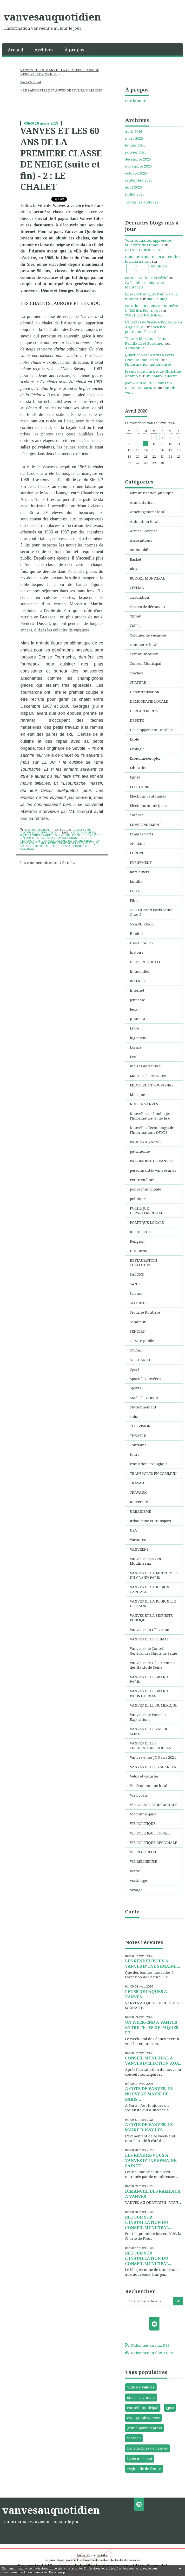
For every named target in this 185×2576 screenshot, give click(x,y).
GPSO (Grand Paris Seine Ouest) (151, 912)
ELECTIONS (139, 786)
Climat (136, 616)
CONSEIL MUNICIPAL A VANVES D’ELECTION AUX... (154, 2060)
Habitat (136, 933)
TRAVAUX (138, 1492)
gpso (170, 2407)
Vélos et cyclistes (144, 1776)
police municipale (145, 1189)
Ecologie (137, 748)
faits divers (139, 871)
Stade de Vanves (144, 1397)
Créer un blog (84, 2555)
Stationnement (143, 1407)
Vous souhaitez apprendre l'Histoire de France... (148, 242)
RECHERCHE (140, 1231)
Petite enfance (142, 1179)
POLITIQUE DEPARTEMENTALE (146, 1210)
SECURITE (138, 1302)
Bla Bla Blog (157, 298)
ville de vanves (83, 832)
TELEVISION (140, 1425)
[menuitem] (15, 49)
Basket (135, 559)
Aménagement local (147, 511)
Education (48, 832)
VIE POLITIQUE (143, 1823)
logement (138, 1037)
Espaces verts (141, 834)
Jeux (134, 1009)
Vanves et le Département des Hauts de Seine (152, 1665)
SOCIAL (136, 1350)
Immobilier (140, 971)
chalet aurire (80, 838)
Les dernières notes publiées (93, 2560)
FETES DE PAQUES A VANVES (146, 1994)
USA (133, 1530)
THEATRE (138, 1435)
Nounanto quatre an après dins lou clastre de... (152, 259)
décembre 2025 (138, 159)
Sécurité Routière (145, 1312)
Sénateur (138, 1321)
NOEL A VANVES (144, 1103)
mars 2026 (134, 138)
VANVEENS (139, 1549)
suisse (135, 1416)
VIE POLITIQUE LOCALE (150, 1833)
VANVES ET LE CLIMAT (149, 1639)
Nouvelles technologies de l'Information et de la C (153, 1116)
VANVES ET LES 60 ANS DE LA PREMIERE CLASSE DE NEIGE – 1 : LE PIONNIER (59, 72)
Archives (43, 50)
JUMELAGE (139, 1018)
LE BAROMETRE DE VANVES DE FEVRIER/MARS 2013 (62, 90)
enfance (137, 814)
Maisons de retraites (148, 1075)
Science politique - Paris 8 (145, 329)
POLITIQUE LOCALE (147, 1222)
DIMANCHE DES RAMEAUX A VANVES (152, 2193)
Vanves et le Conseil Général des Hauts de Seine (153, 1651)
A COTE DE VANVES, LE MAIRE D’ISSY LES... (149, 2127)
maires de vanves (145, 1066)
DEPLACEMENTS (144, 710)
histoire (137, 952)
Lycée (134, 1056)
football (134, 2438)
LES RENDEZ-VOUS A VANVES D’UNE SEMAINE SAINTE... (151, 2160)
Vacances (138, 1539)
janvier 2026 (135, 152)
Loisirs (136, 1047)
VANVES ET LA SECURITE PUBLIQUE (151, 1618)
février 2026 (135, 145)
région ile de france (144, 2468)
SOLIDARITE (140, 1359)
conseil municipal (143, 2407)
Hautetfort (102, 2555)
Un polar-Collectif (161, 375)
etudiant (137, 843)
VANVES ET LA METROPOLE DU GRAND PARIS (154, 1575)
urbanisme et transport (150, 1520)
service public (142, 1340)
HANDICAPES (141, 942)
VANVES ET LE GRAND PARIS (149, 1679)
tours (134, 1454)
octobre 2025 (136, 173)
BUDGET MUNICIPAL (147, 578)
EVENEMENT (141, 862)
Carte (132, 1911)
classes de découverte (148, 606)
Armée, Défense (143, 530)
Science (136, 1293)
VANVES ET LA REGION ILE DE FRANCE (153, 1603)
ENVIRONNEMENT (145, 824)
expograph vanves (143, 2417)
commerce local (144, 644)
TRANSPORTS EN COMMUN (153, 1473)
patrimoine (140, 1151)
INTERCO (137, 980)
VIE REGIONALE (143, 1851)
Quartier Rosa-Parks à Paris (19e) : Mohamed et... (149, 357)
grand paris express (144, 2427)
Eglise (135, 777)
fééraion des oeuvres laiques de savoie (51, 840)
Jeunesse (137, 999)
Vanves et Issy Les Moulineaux (145, 1561)
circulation (139, 597)
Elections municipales (149, 805)
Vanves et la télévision (149, 1629)
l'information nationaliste (148, 364)
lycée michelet (139, 2458)
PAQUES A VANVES (146, 1141)
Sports (135, 1388)
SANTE (135, 1283)
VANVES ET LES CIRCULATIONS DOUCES (150, 1745)
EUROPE (137, 852)
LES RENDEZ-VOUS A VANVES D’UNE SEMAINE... (152, 1963)
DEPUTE (137, 720)
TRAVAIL (137, 1482)
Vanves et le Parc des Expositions (148, 1717)
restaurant (139, 1250)
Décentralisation (144, 691)
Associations (141, 540)
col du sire (37, 843)
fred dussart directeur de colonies (57, 847)
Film (134, 900)
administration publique (151, 492)
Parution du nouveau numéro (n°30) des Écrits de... (151, 308)
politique (138, 1198)
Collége (136, 625)
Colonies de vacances (148, 635)
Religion (137, 1241)
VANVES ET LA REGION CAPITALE (149, 1589)
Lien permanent (34, 829)
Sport (134, 1369)
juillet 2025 (134, 194)
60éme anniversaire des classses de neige (52, 835)
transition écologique (149, 1463)
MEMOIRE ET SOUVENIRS (151, 1085)
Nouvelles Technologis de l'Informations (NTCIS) (152, 1130)
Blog (134, 568)
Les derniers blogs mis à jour (60, 2560)
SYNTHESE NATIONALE (145, 315)
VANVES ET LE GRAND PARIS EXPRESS (149, 1693)
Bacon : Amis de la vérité (146, 277)
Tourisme (138, 1444)
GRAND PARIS (142, 924)
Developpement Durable (151, 729)
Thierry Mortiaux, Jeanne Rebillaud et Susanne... (147, 341)
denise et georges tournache (71, 843)
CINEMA (137, 587)
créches (136, 673)
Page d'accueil (30, 82)
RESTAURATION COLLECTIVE (143, 1262)
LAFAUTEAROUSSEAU (144, 249)
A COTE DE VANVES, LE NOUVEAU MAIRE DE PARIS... (149, 2094)
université (139, 1501)
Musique (137, 1094)
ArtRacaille (135, 347)
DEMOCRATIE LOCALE (149, 701)
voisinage (138, 1880)
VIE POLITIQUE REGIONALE (153, 1842)
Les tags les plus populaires (125, 2560)
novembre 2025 (138, 166)
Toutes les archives (141, 202)
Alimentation (142, 502)
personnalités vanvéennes (153, 1170)
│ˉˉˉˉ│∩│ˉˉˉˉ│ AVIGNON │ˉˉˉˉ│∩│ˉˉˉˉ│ (146, 268)
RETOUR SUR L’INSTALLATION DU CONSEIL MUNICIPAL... (148, 2222)
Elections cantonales (148, 796)
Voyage (136, 1889)
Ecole (134, 739)
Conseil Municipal (145, 663)
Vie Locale (139, 1795)
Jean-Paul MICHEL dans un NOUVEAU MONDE (148, 385)
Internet (137, 990)
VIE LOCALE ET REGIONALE (153, 1804)
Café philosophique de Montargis (144, 285)
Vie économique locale (149, 1785)
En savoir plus (59, 2572)
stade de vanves (141, 2397)
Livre (134, 1028)
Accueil (15, 50)
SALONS (137, 1274)
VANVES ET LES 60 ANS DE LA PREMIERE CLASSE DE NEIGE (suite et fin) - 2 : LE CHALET (61, 158)
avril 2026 (133, 131)
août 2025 (133, 187)
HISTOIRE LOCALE (145, 961)
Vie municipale (143, 1814)
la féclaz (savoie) (54, 838)
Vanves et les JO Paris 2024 (153, 1757)
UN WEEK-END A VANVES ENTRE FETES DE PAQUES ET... (151, 2027)
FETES (135, 890)
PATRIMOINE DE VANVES (151, 1160)
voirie (135, 1871)
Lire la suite (135, 100)
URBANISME (140, 1511)
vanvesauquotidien (52, 16)
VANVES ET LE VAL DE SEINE (149, 1731)
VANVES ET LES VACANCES (153, 1766)
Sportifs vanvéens (145, 1378)
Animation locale (145, 521)
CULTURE (138, 682)
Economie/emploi (145, 758)
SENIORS (137, 1331)
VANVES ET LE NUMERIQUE (153, 1705)
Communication (144, 653)
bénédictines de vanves (147, 2448)
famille (136, 881)
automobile (140, 549)
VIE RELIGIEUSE (143, 1861)
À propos (74, 50)
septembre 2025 (138, 180)
